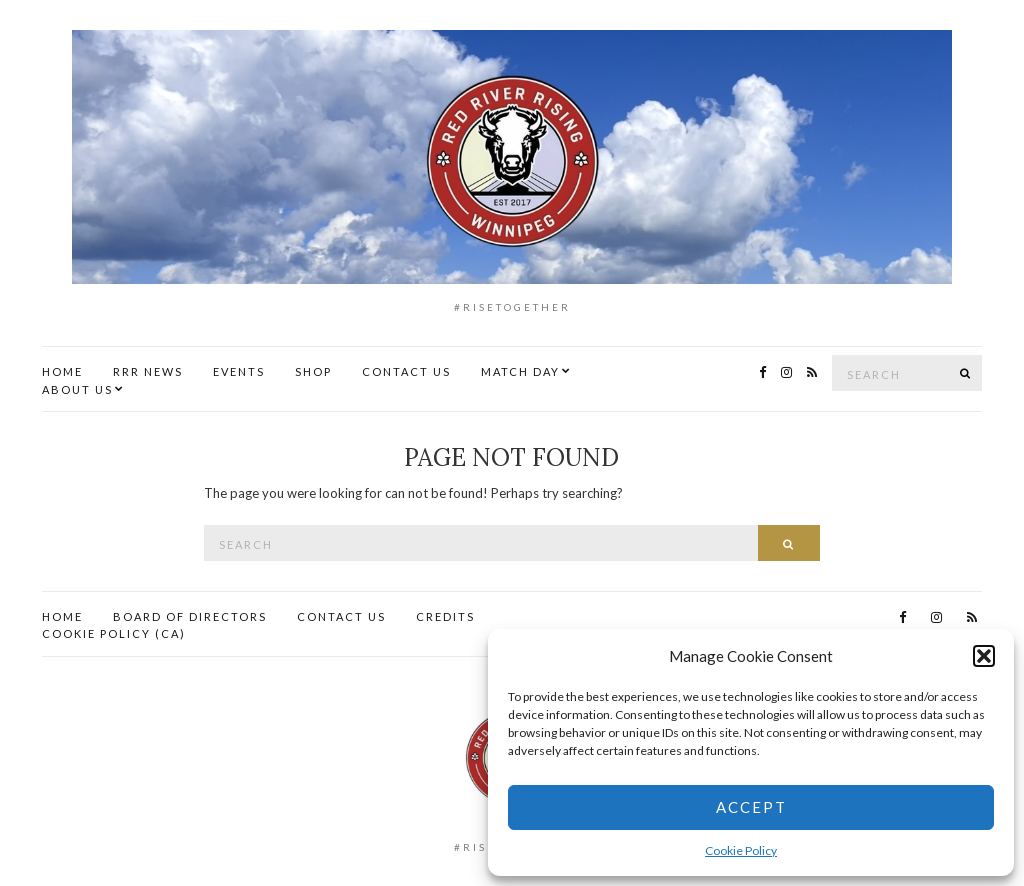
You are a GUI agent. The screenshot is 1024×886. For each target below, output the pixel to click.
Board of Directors (190, 616)
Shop (313, 371)
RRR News (148, 371)
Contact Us (406, 371)
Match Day (520, 371)
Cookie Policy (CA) (114, 633)
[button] (984, 656)
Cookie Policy (741, 850)
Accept (751, 807)
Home (62, 371)
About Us (77, 389)
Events (239, 371)
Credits (445, 616)
